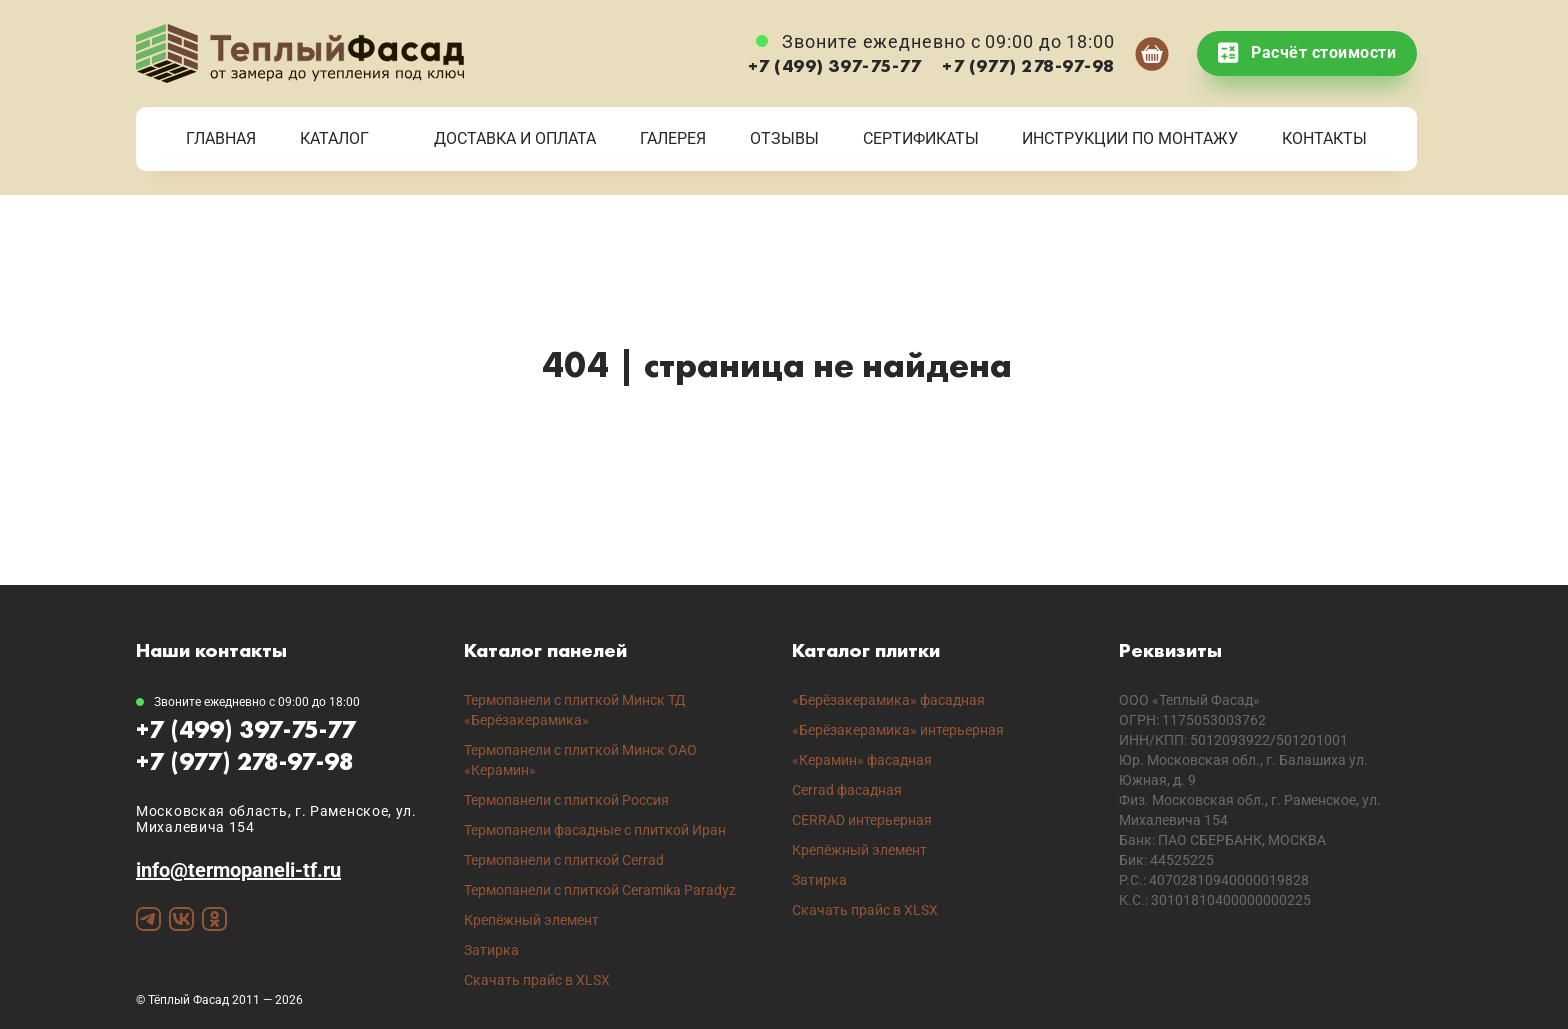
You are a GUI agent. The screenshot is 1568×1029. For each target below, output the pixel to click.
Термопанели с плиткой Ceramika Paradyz (600, 890)
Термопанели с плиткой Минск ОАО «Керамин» (580, 760)
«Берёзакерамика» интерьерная (898, 730)
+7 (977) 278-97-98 (1028, 65)
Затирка (491, 950)
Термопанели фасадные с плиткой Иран (595, 830)
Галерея (673, 138)
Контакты (1324, 138)
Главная (221, 138)
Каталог (334, 138)
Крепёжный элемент (531, 920)
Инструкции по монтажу (1130, 138)
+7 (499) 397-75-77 (835, 65)
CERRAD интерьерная (862, 820)
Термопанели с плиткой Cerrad (564, 860)
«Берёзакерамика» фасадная (888, 700)
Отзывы (784, 138)
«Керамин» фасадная (862, 760)
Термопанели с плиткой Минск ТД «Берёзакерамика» (575, 710)
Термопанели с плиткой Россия (566, 800)
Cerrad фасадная (847, 790)
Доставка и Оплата (515, 138)
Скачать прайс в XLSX (537, 980)
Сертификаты (921, 138)
